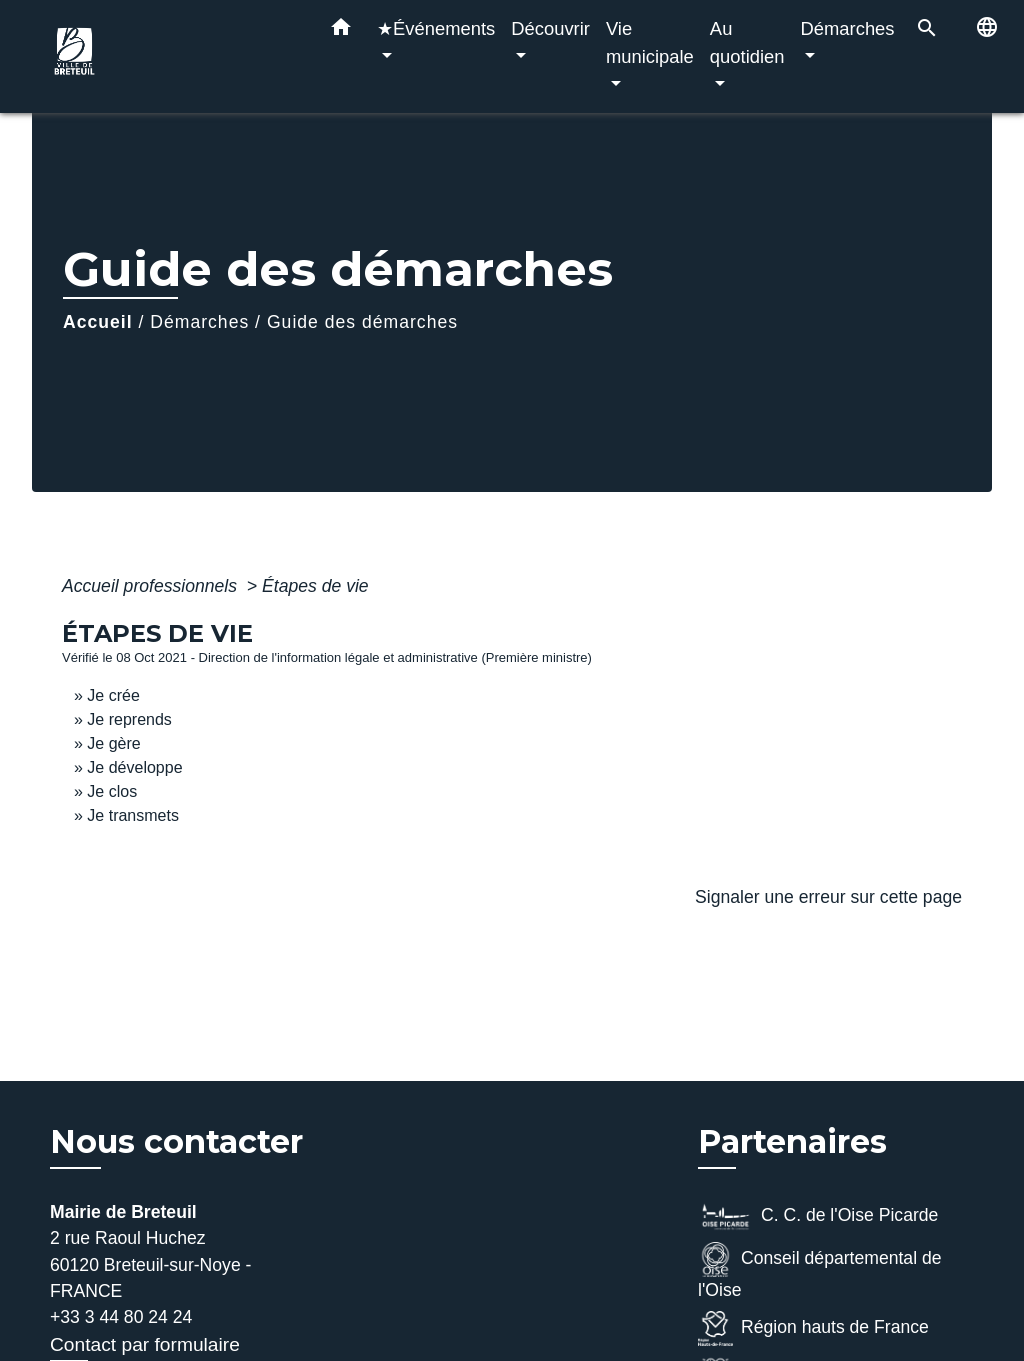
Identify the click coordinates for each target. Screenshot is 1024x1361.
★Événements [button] (436, 28)
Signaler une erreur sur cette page (828, 897)
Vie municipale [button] (650, 42)
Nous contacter (176, 1142)
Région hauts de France (813, 1328)
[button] (341, 31)
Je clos (112, 791)
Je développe (134, 767)
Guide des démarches (362, 322)
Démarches (199, 322)
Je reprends (129, 719)
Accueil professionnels (152, 586)
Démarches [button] (848, 28)
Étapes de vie (315, 586)
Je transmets (133, 815)
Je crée (113, 695)
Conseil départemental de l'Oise (820, 1271)
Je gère (113, 743)
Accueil (98, 322)
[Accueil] (172, 56)
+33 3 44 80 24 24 (121, 1317)
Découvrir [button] (550, 28)
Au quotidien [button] (747, 42)
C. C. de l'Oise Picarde (818, 1216)
